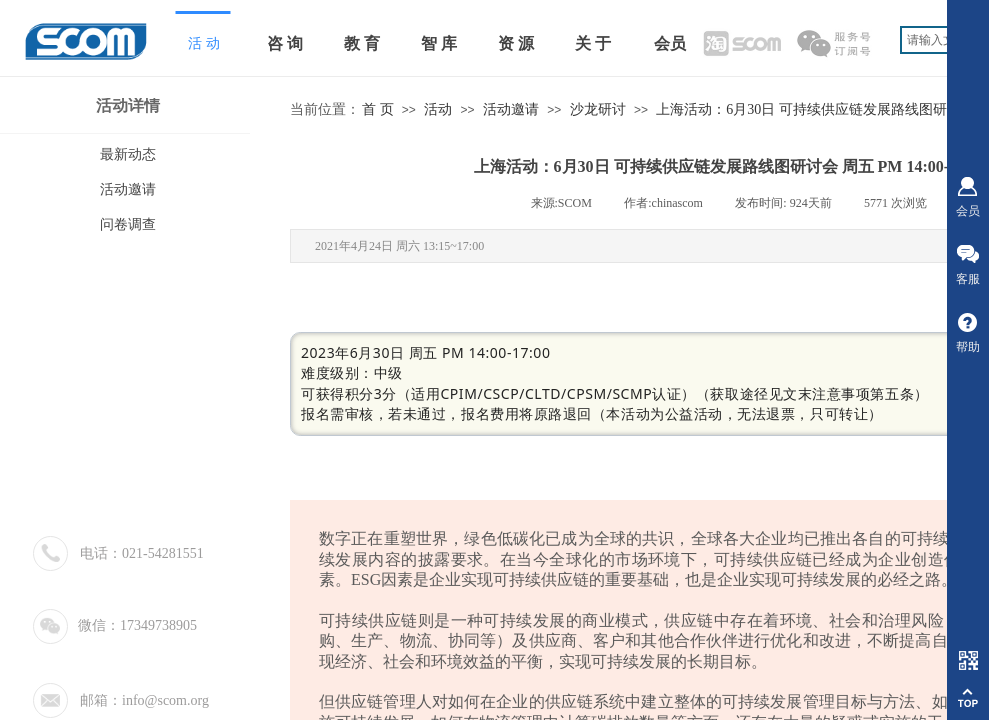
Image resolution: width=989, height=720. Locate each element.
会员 (670, 43)
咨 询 (285, 43)
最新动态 (128, 154)
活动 (438, 109)
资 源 (516, 43)
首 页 (378, 109)
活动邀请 (511, 109)
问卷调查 (128, 224)
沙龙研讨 (598, 109)
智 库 (439, 43)
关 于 (593, 43)
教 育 (362, 43)
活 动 (204, 43)
